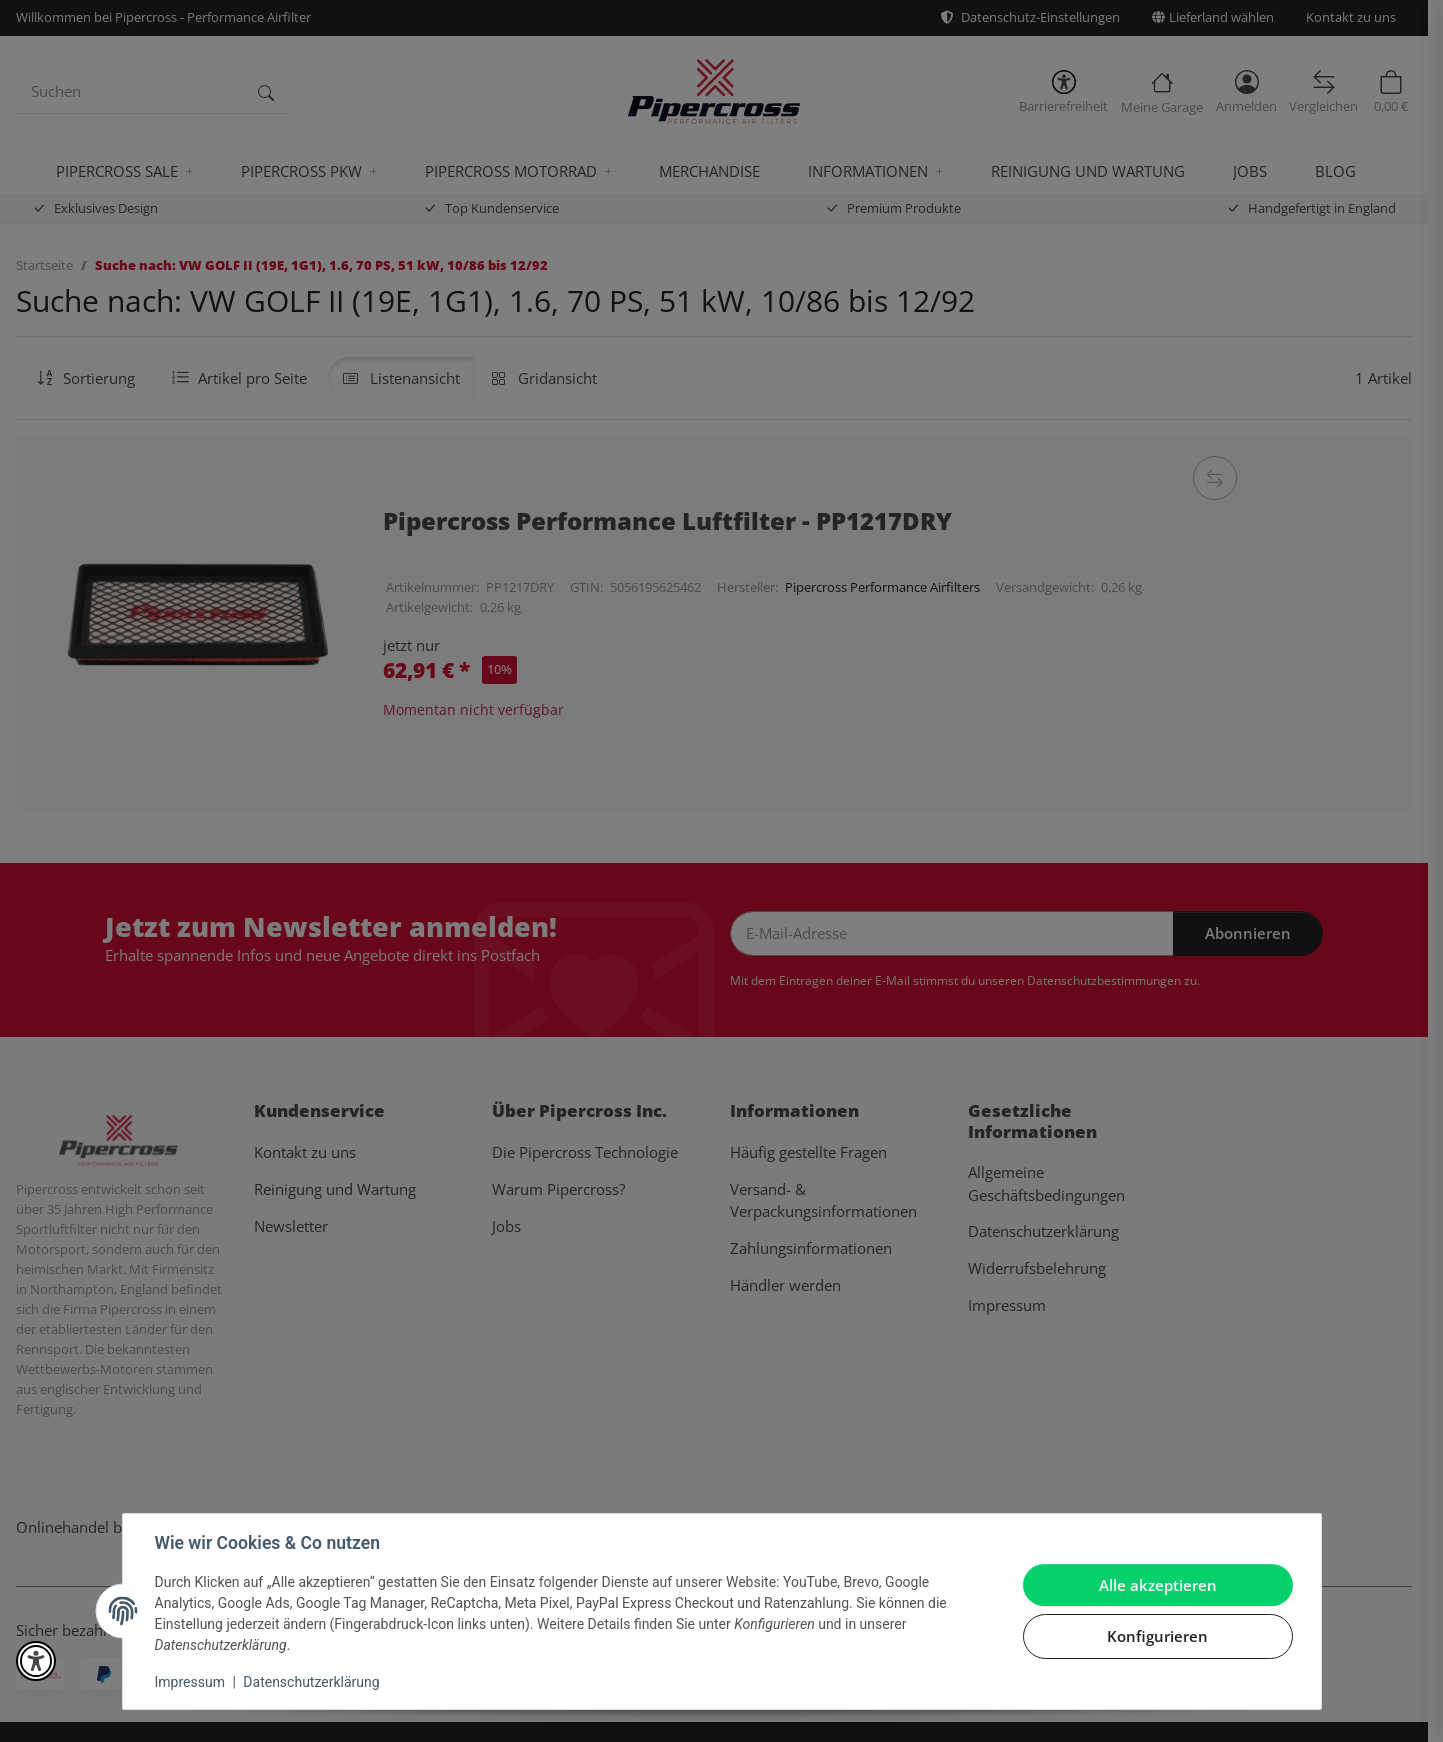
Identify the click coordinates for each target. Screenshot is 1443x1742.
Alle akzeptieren (1158, 1585)
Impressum (190, 1682)
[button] (36, 1661)
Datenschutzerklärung (311, 1682)
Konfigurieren (1157, 1636)
